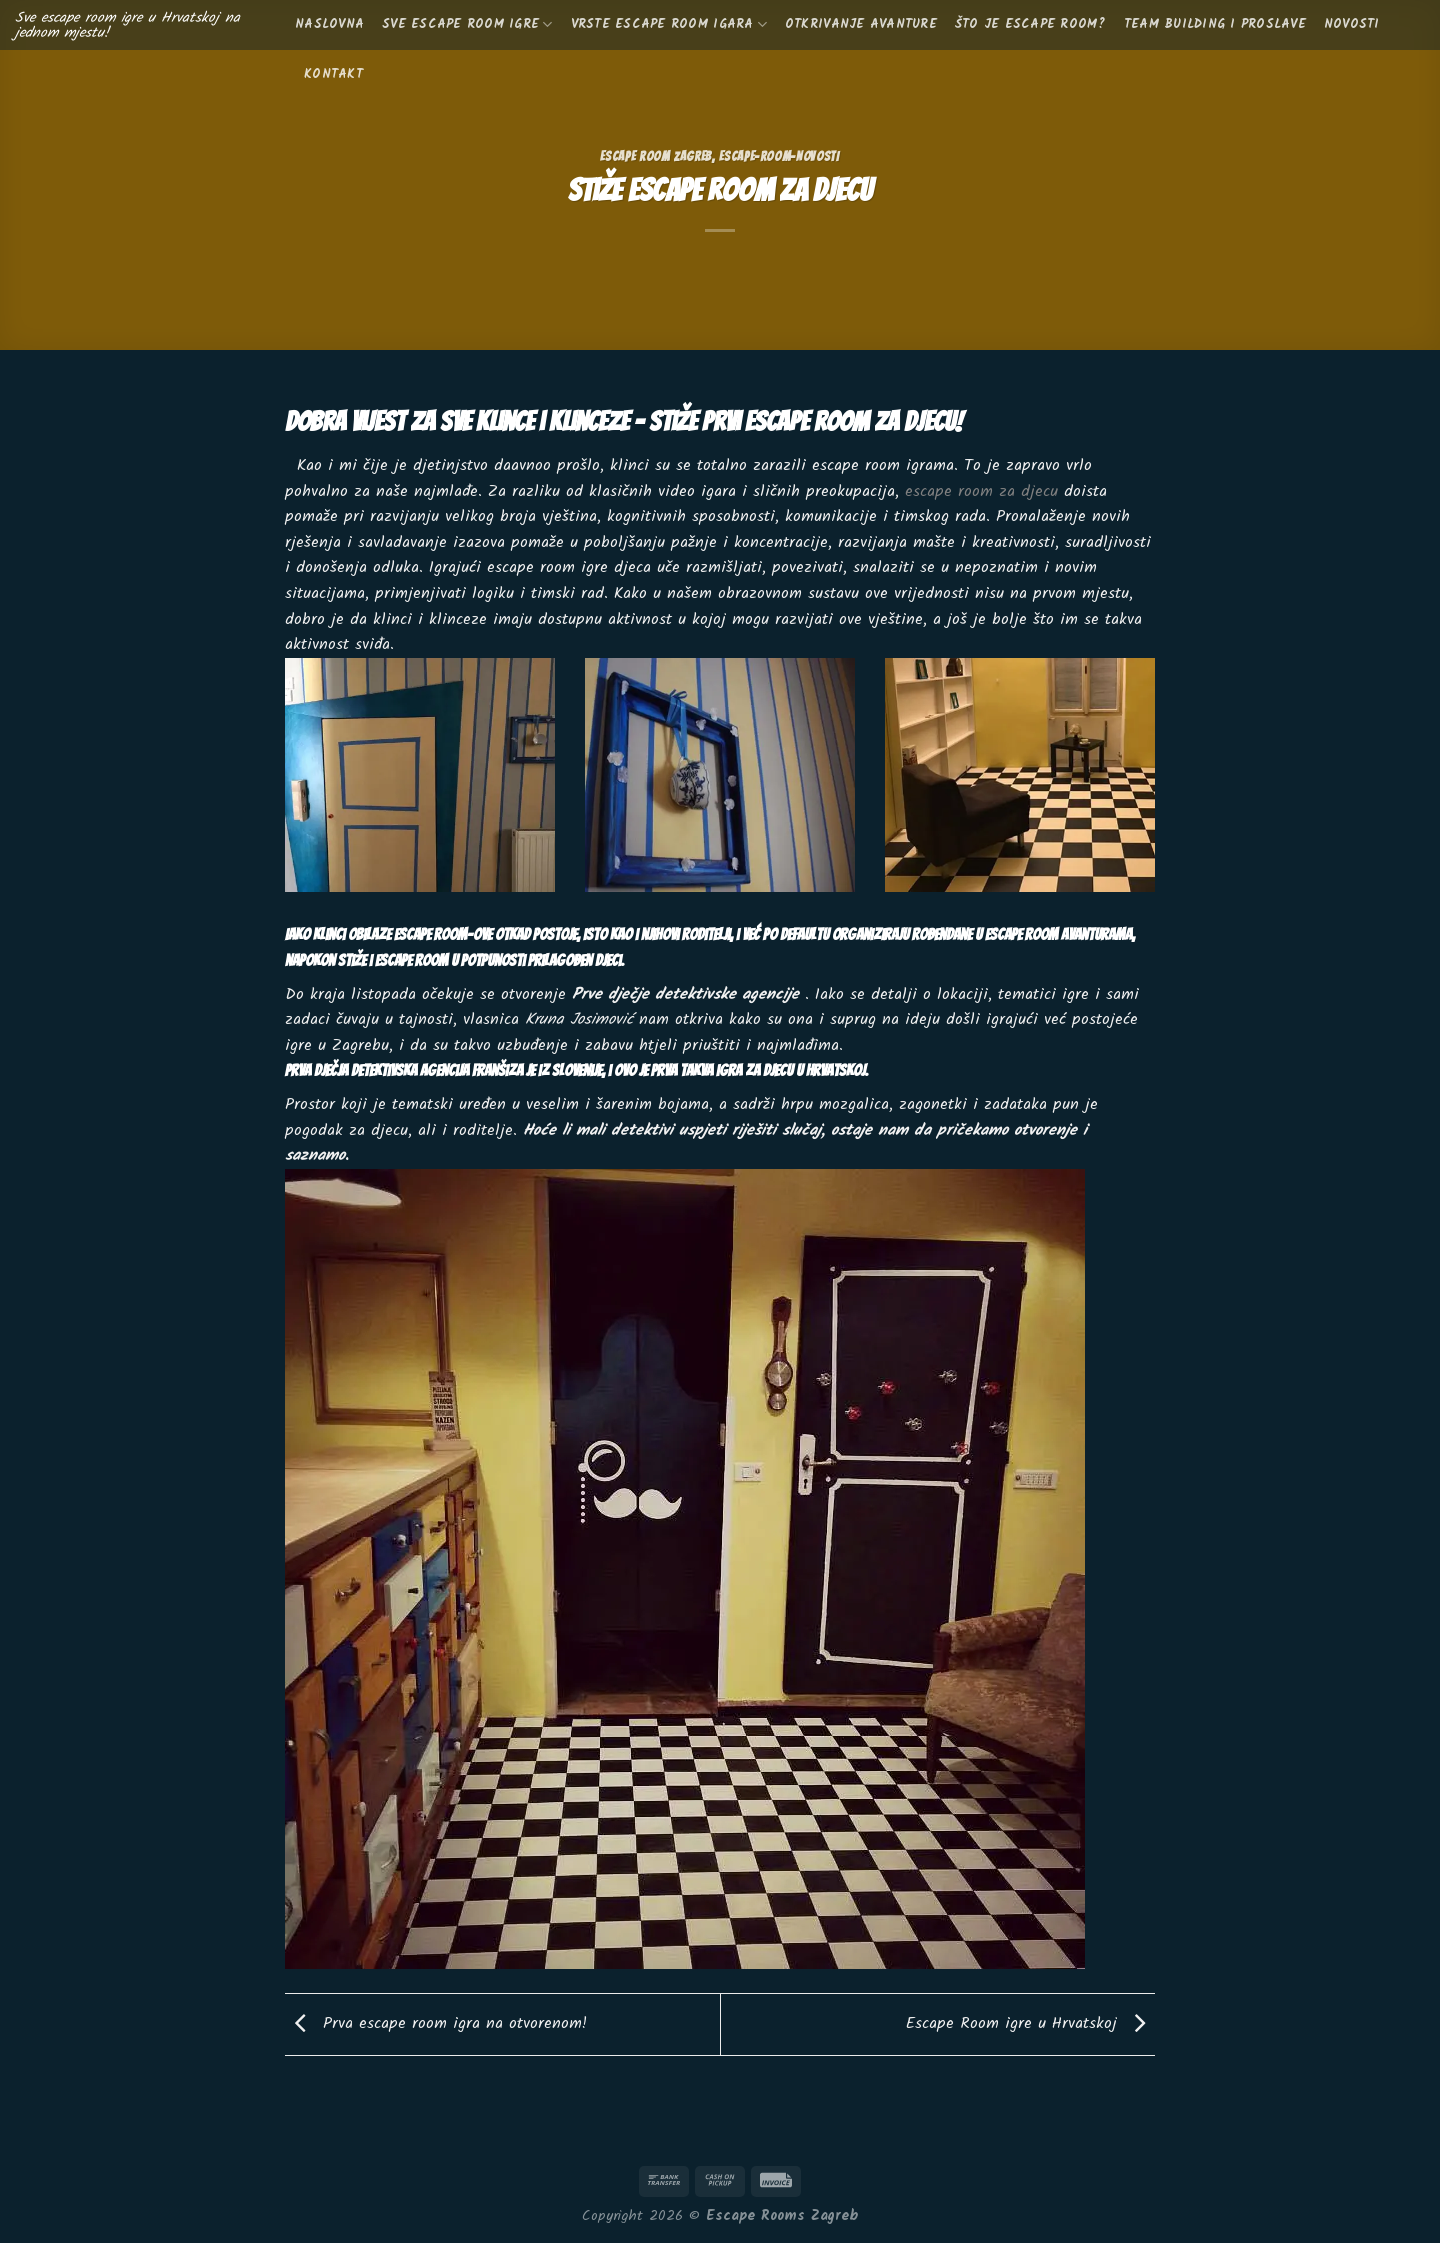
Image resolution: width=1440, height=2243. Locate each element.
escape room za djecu (981, 491)
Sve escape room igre (467, 24)
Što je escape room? (1030, 24)
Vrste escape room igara (669, 24)
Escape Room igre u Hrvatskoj (1030, 2023)
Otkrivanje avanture (861, 24)
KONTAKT (333, 74)
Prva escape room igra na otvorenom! (436, 2023)
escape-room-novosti (779, 156)
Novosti (1352, 24)
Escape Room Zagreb (656, 156)
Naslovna (329, 24)
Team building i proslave (1215, 24)
